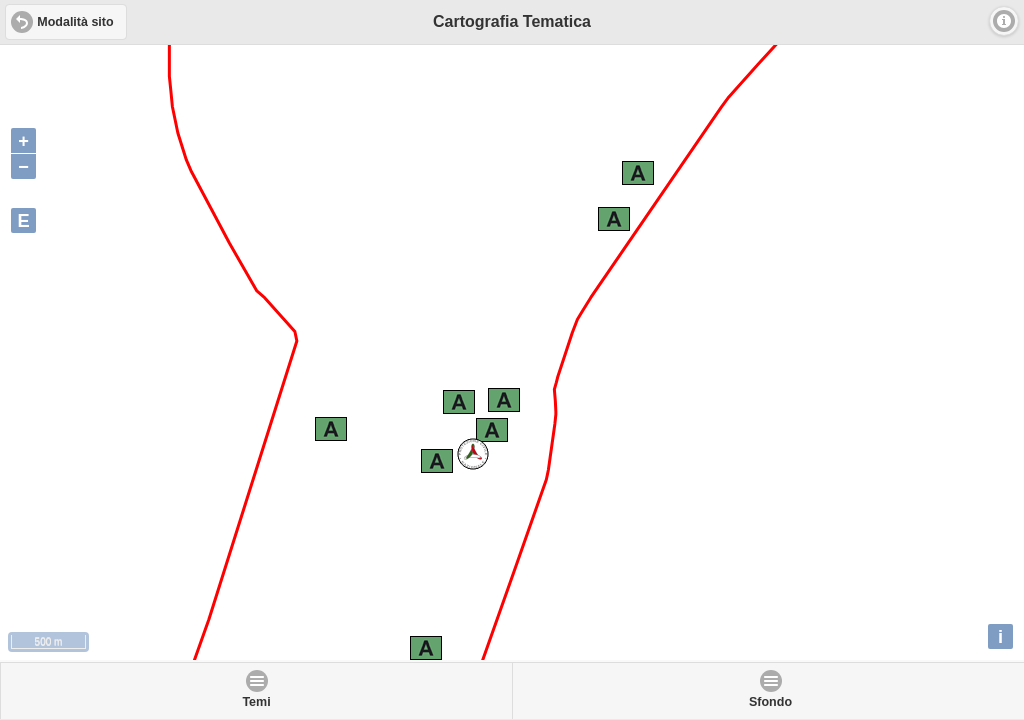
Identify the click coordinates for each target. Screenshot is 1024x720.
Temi (256, 702)
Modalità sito (75, 22)
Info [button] (1004, 21)
